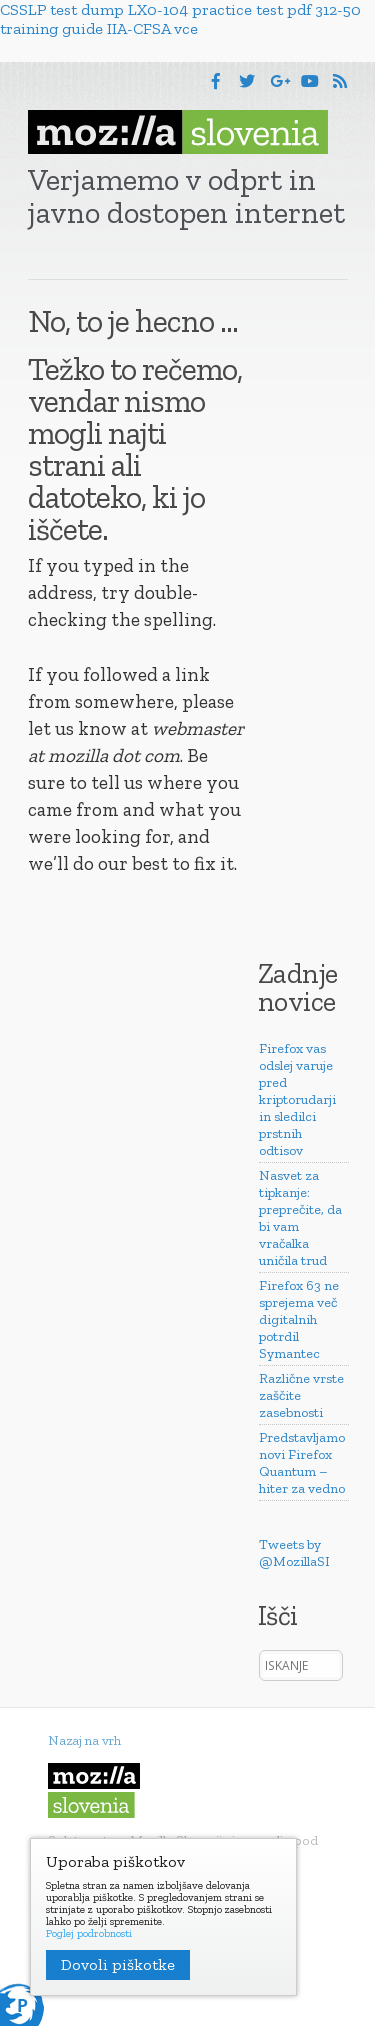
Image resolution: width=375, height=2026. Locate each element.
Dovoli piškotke (118, 1964)
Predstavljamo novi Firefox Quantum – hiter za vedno (302, 1463)
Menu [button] (71, 85)
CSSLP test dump (62, 9)
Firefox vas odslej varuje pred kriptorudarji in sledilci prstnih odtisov (297, 1099)
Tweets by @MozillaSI (294, 1553)
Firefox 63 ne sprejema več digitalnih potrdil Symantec (299, 1319)
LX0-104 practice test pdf (219, 9)
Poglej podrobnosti (89, 1934)
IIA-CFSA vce (152, 28)
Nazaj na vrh (84, 1740)
